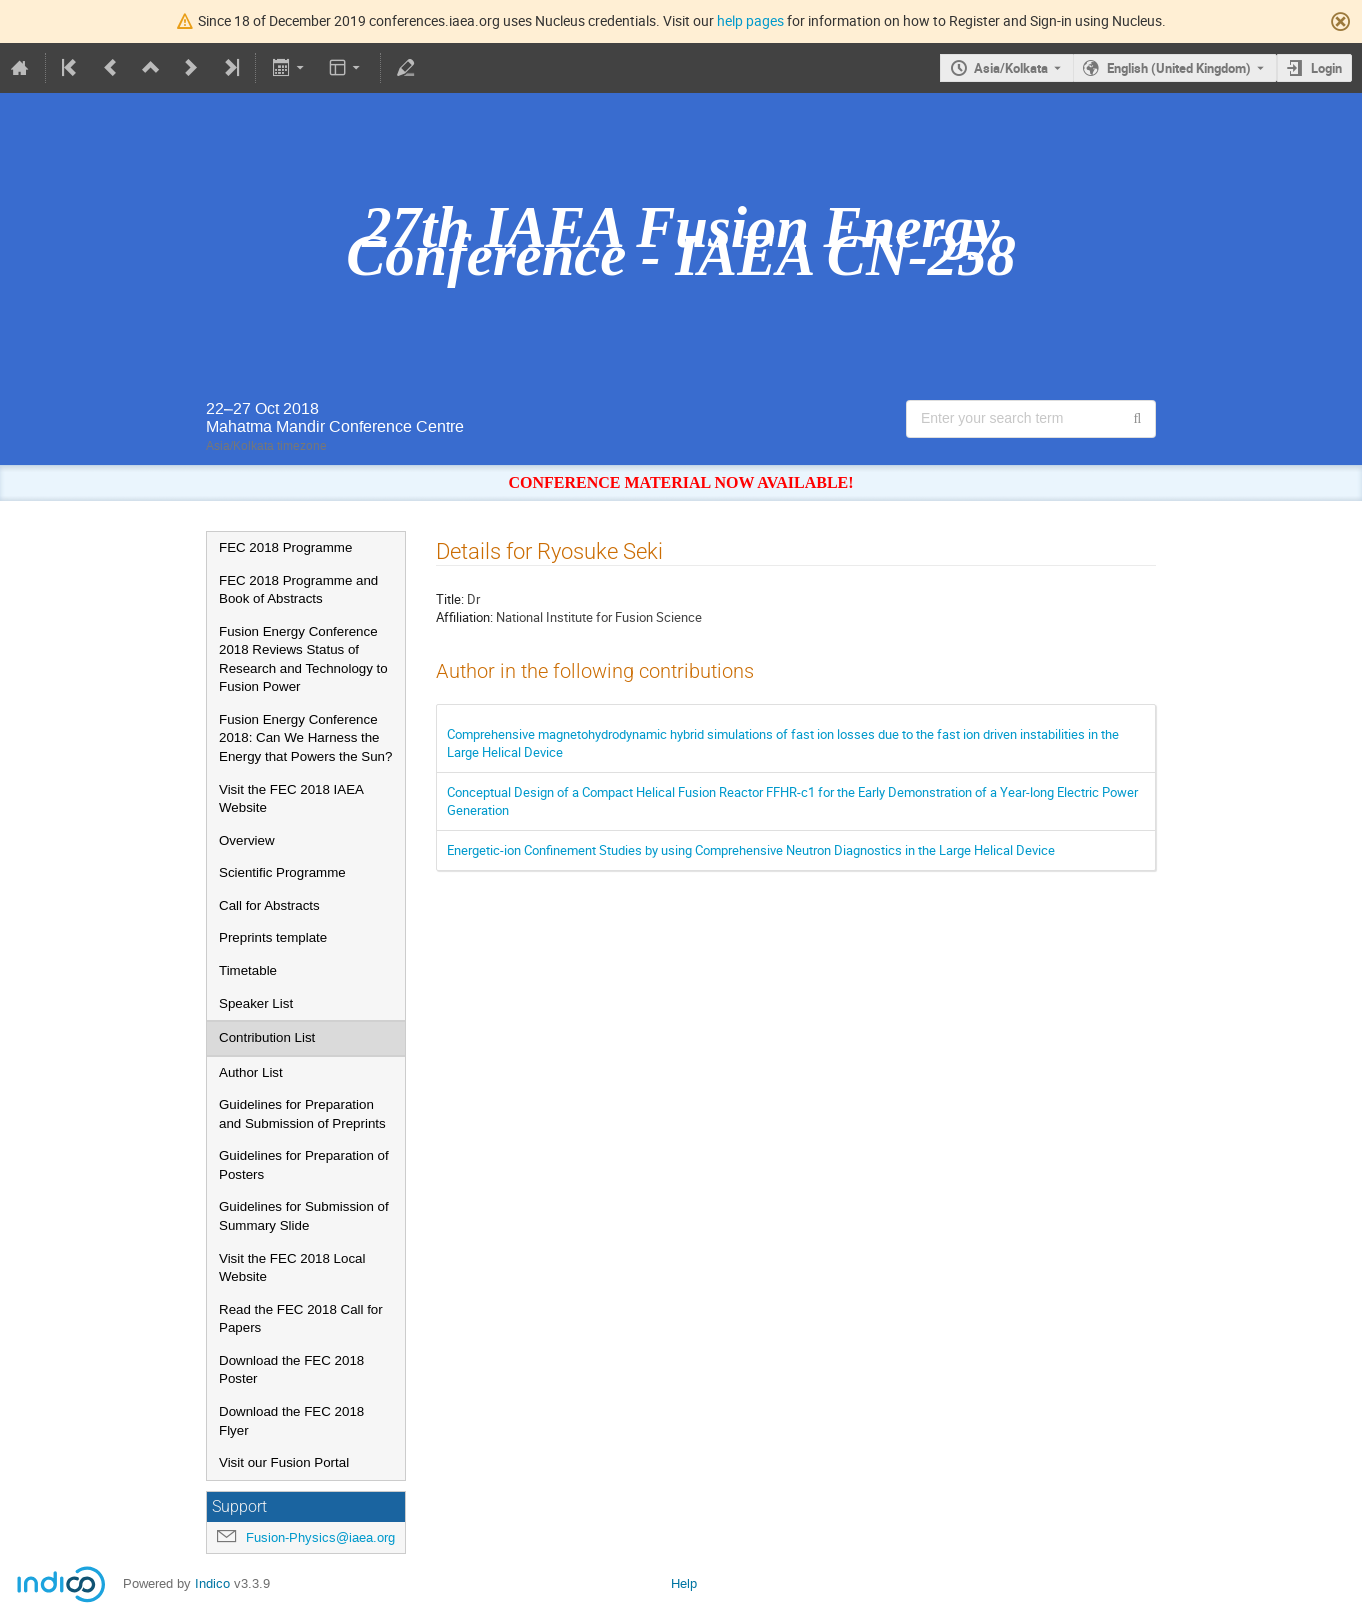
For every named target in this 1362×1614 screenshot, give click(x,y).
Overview (247, 840)
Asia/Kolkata (1011, 68)
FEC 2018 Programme (285, 547)
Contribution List (267, 1037)
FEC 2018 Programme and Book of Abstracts (298, 590)
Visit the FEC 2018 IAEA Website (291, 799)
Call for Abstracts (269, 905)
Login (1326, 68)
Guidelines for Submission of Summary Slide (304, 1216)
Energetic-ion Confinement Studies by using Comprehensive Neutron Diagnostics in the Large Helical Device (751, 850)
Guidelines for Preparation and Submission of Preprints (302, 1114)
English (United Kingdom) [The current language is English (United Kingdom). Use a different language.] (1179, 68)
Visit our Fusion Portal (284, 1462)
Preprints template (273, 937)
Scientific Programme (282, 872)
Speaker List (256, 1003)
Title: (450, 599)
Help (684, 1583)
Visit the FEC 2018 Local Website (292, 1268)
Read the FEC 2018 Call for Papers (301, 1319)
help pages (750, 20)
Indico (212, 1583)
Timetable (248, 970)
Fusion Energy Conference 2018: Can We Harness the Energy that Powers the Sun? (305, 738)
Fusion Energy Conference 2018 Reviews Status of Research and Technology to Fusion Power (303, 659)
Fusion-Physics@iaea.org (320, 1537)
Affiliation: (464, 617)
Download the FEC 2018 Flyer (291, 1421)
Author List (251, 1072)
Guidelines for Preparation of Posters (304, 1165)
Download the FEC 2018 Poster (291, 1370)
